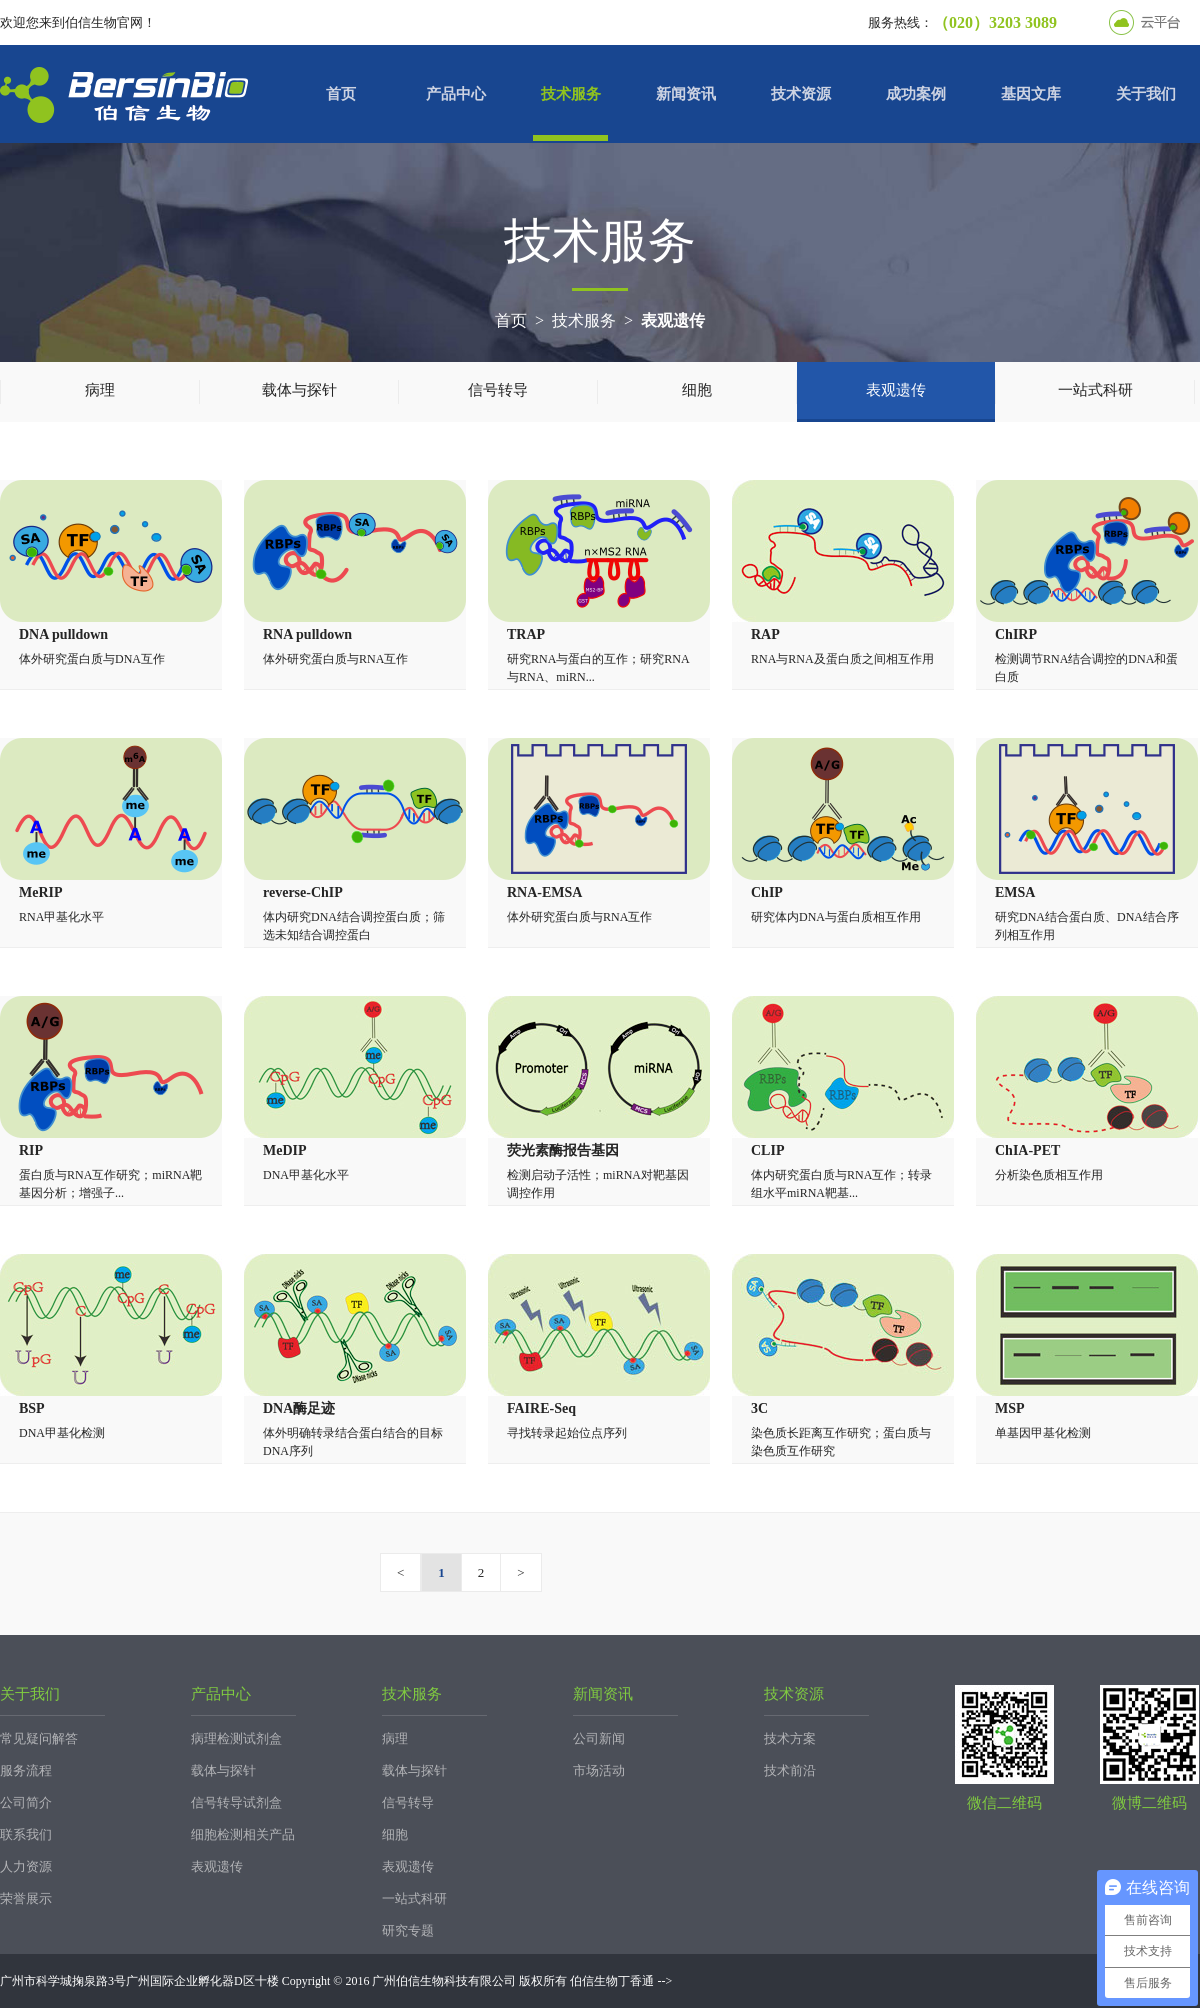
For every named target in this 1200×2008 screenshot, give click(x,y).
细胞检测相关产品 (243, 1834)
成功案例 (916, 94)
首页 (341, 94)
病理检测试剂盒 (236, 1738)
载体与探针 (299, 390)
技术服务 (571, 94)
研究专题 (408, 1930)
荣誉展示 (26, 1898)
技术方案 (790, 1738)
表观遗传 (673, 320)
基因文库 (1031, 94)
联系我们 (26, 1834)
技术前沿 (790, 1770)
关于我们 (1146, 94)
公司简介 (26, 1802)
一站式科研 (1095, 390)
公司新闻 (599, 1738)
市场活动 (599, 1770)
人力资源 (26, 1866)
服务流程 (26, 1770)
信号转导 (498, 390)
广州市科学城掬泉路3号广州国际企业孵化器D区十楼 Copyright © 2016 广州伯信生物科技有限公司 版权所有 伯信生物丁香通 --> (336, 1981)
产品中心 (456, 94)
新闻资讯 (686, 94)
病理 (100, 390)
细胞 (697, 390)
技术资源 (801, 94)
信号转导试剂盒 (236, 1802)
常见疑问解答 (39, 1738)
